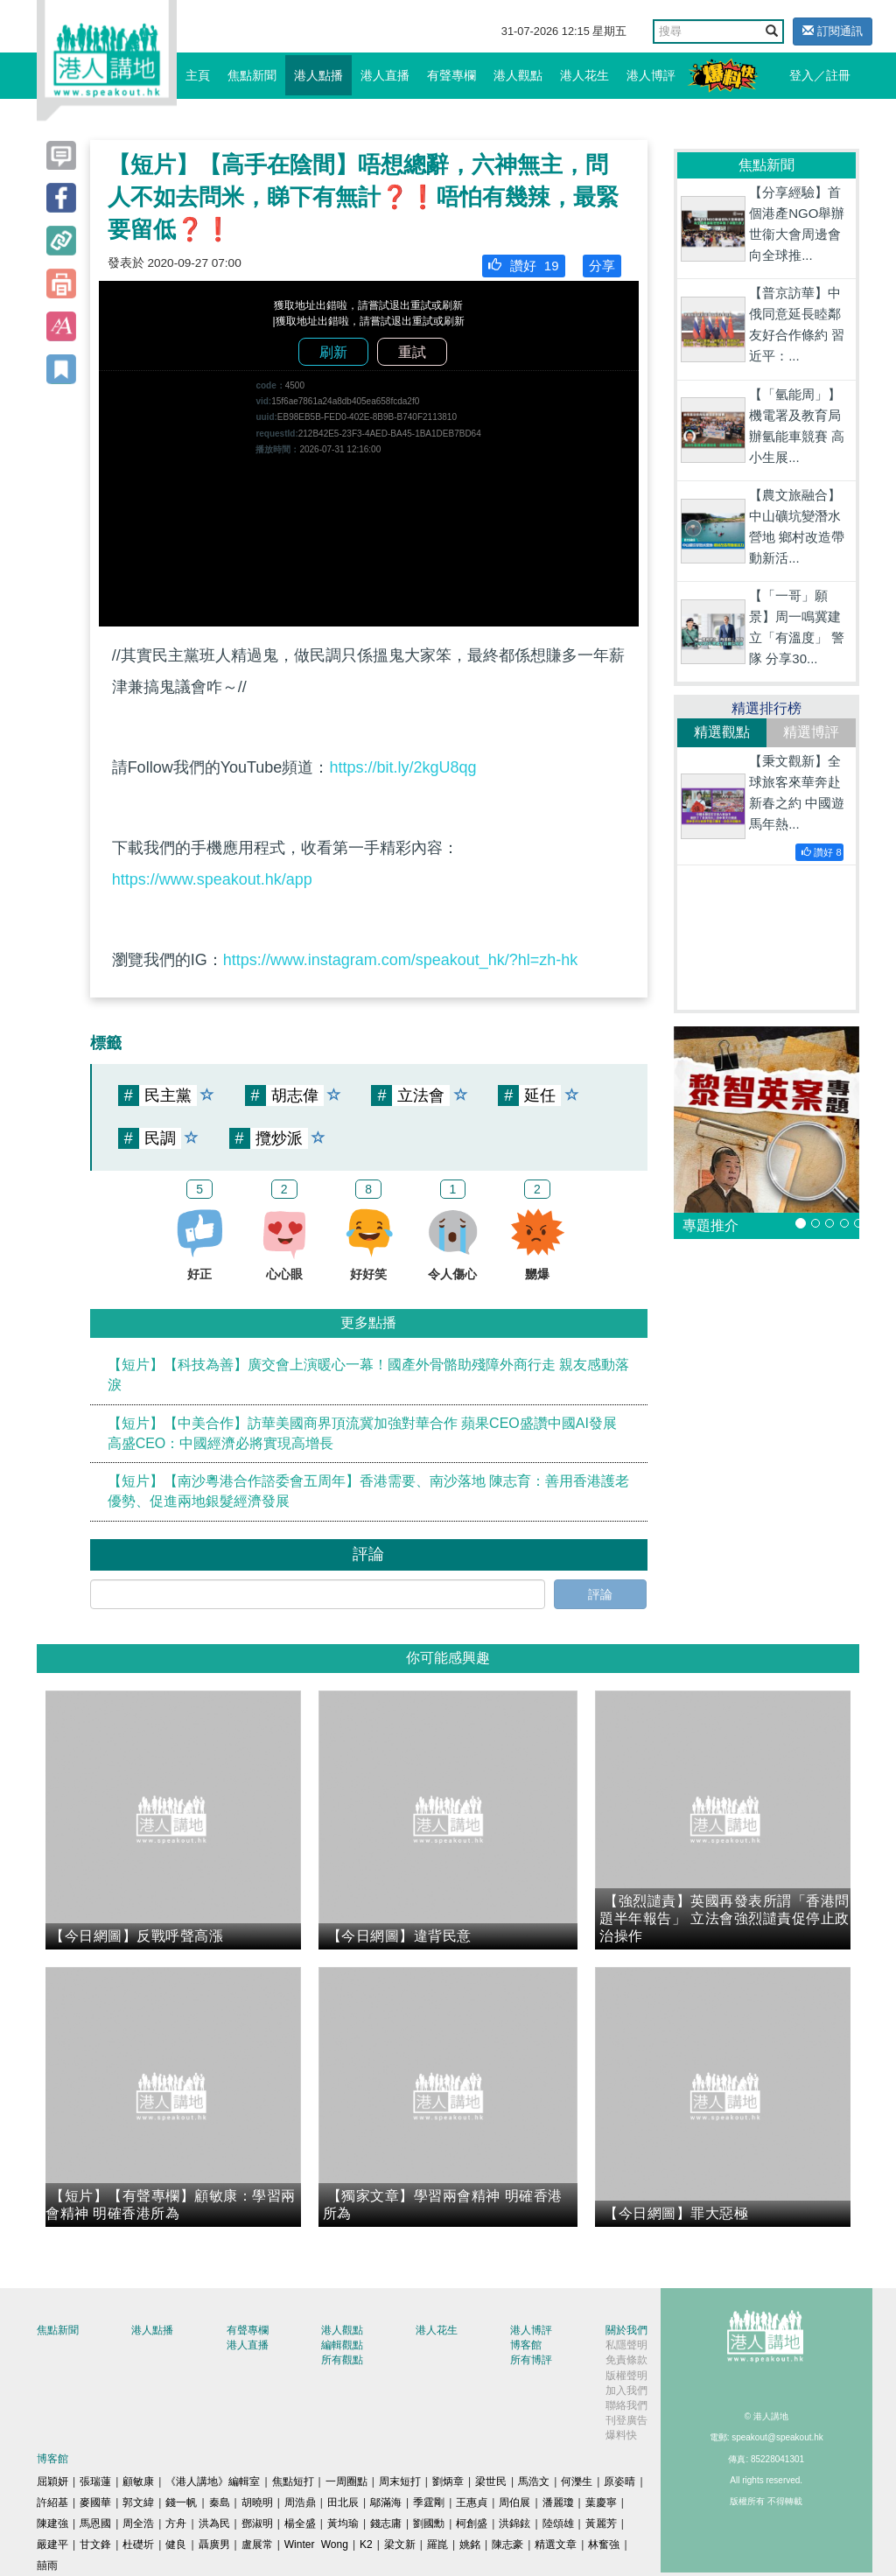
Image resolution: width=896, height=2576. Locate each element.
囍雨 (47, 2565)
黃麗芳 (601, 2523)
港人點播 (318, 75)
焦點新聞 (252, 75)
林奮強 (604, 2544)
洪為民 (214, 2523)
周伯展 (514, 2502)
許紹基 (52, 2502)
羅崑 (437, 2544)
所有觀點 (342, 2360)
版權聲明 (627, 2376)
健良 (175, 2544)
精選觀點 (722, 731)
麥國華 (95, 2502)
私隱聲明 (627, 2345)
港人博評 (651, 75)
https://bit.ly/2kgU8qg (402, 767)
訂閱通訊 (832, 31)
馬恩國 (95, 2523)
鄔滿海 (386, 2502)
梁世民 (491, 2481)
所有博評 (531, 2360)
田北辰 (343, 2502)
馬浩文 (534, 2481)
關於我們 (627, 2330)
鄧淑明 (257, 2523)
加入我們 (627, 2390)
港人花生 (584, 75)
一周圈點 (347, 2481)
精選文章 (556, 2544)
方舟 (175, 2523)
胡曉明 (257, 2502)
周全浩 (138, 2523)
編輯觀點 (342, 2345)
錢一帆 (181, 2502)
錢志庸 (386, 2523)
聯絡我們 (627, 2405)
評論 (600, 1594)
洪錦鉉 (514, 2523)
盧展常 (257, 2544)
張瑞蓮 (95, 2481)
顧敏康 (138, 2481)
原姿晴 (619, 2481)
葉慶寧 (601, 2502)
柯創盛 (471, 2523)
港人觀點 (518, 75)
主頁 (198, 75)
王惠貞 (471, 2502)
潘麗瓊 (558, 2502)
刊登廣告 (627, 2420)
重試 (412, 352)
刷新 (333, 352)
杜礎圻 (138, 2544)
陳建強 (52, 2523)
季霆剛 (428, 2502)
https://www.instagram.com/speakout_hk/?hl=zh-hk (400, 960)
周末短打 (400, 2481)
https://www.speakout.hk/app (212, 879)
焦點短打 (293, 2481)
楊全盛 (300, 2523)
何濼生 (576, 2481)
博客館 (526, 2345)
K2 (366, 2544)
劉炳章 (448, 2481)
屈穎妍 (52, 2481)
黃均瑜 (343, 2523)
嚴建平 (52, 2544)
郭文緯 (138, 2502)
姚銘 (469, 2544)
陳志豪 (507, 2544)
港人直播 (385, 75)
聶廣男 (214, 2544)
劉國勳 (428, 2523)
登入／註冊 (819, 75)
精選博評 (811, 731)
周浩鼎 (300, 2502)
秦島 (219, 2502)
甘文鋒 (95, 2544)
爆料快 (621, 2435)
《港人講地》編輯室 (212, 2481)
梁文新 (400, 2544)
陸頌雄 (558, 2523)
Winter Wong (316, 2544)
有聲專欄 (451, 75)
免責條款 (627, 2360)
